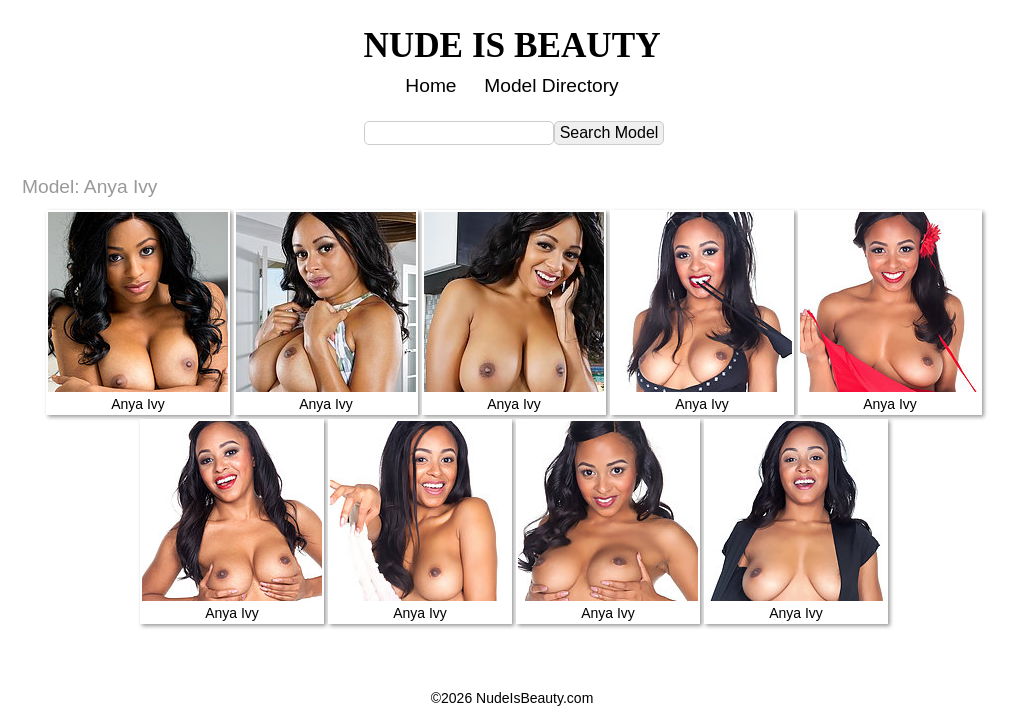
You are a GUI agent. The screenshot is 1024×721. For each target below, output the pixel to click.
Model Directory (551, 85)
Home (430, 85)
